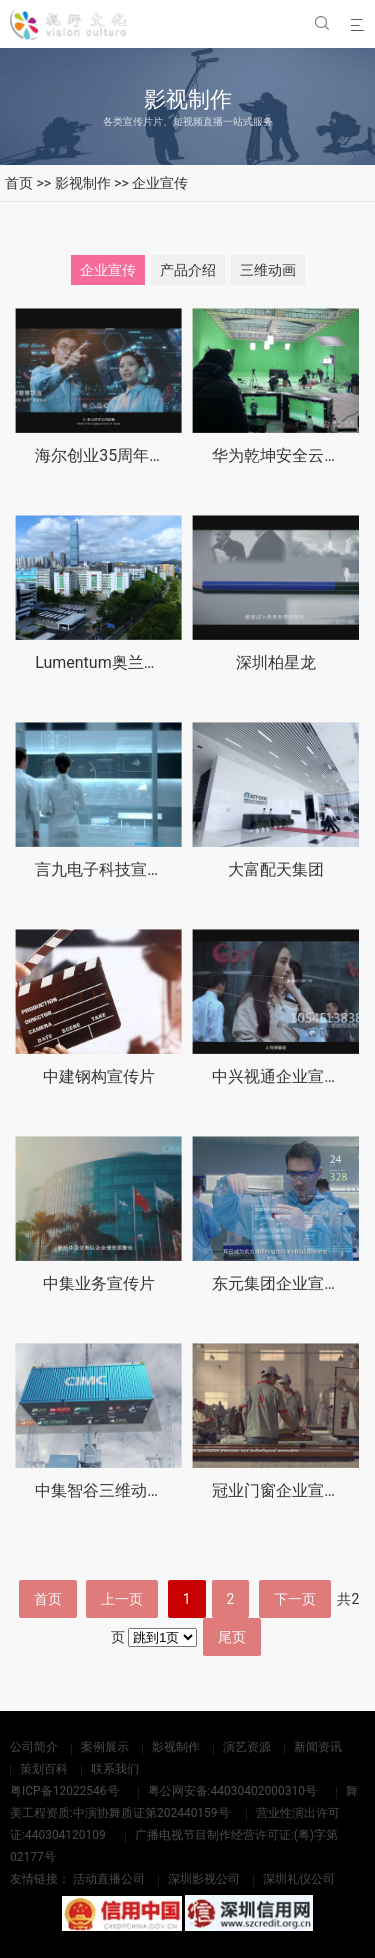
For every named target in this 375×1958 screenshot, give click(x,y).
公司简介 (34, 1747)
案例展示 (105, 1747)
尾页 (232, 1637)
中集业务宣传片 (99, 1286)
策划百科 (44, 1769)
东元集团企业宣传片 (284, 1288)
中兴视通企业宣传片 (284, 1078)
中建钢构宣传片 (99, 1077)
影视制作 (83, 183)
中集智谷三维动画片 (107, 1498)
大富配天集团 (276, 869)
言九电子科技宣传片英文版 (131, 869)
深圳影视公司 (204, 1879)
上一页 (122, 1599)
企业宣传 (160, 183)
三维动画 (268, 270)
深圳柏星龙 (276, 662)
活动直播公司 (109, 1879)
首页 (19, 183)
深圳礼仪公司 (299, 1879)
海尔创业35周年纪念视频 (124, 455)
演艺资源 (247, 1747)
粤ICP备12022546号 (64, 1791)
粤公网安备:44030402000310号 (232, 1791)
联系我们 (115, 1769)
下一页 (295, 1599)
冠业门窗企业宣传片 (284, 1502)
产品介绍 (188, 270)
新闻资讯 (318, 1747)
